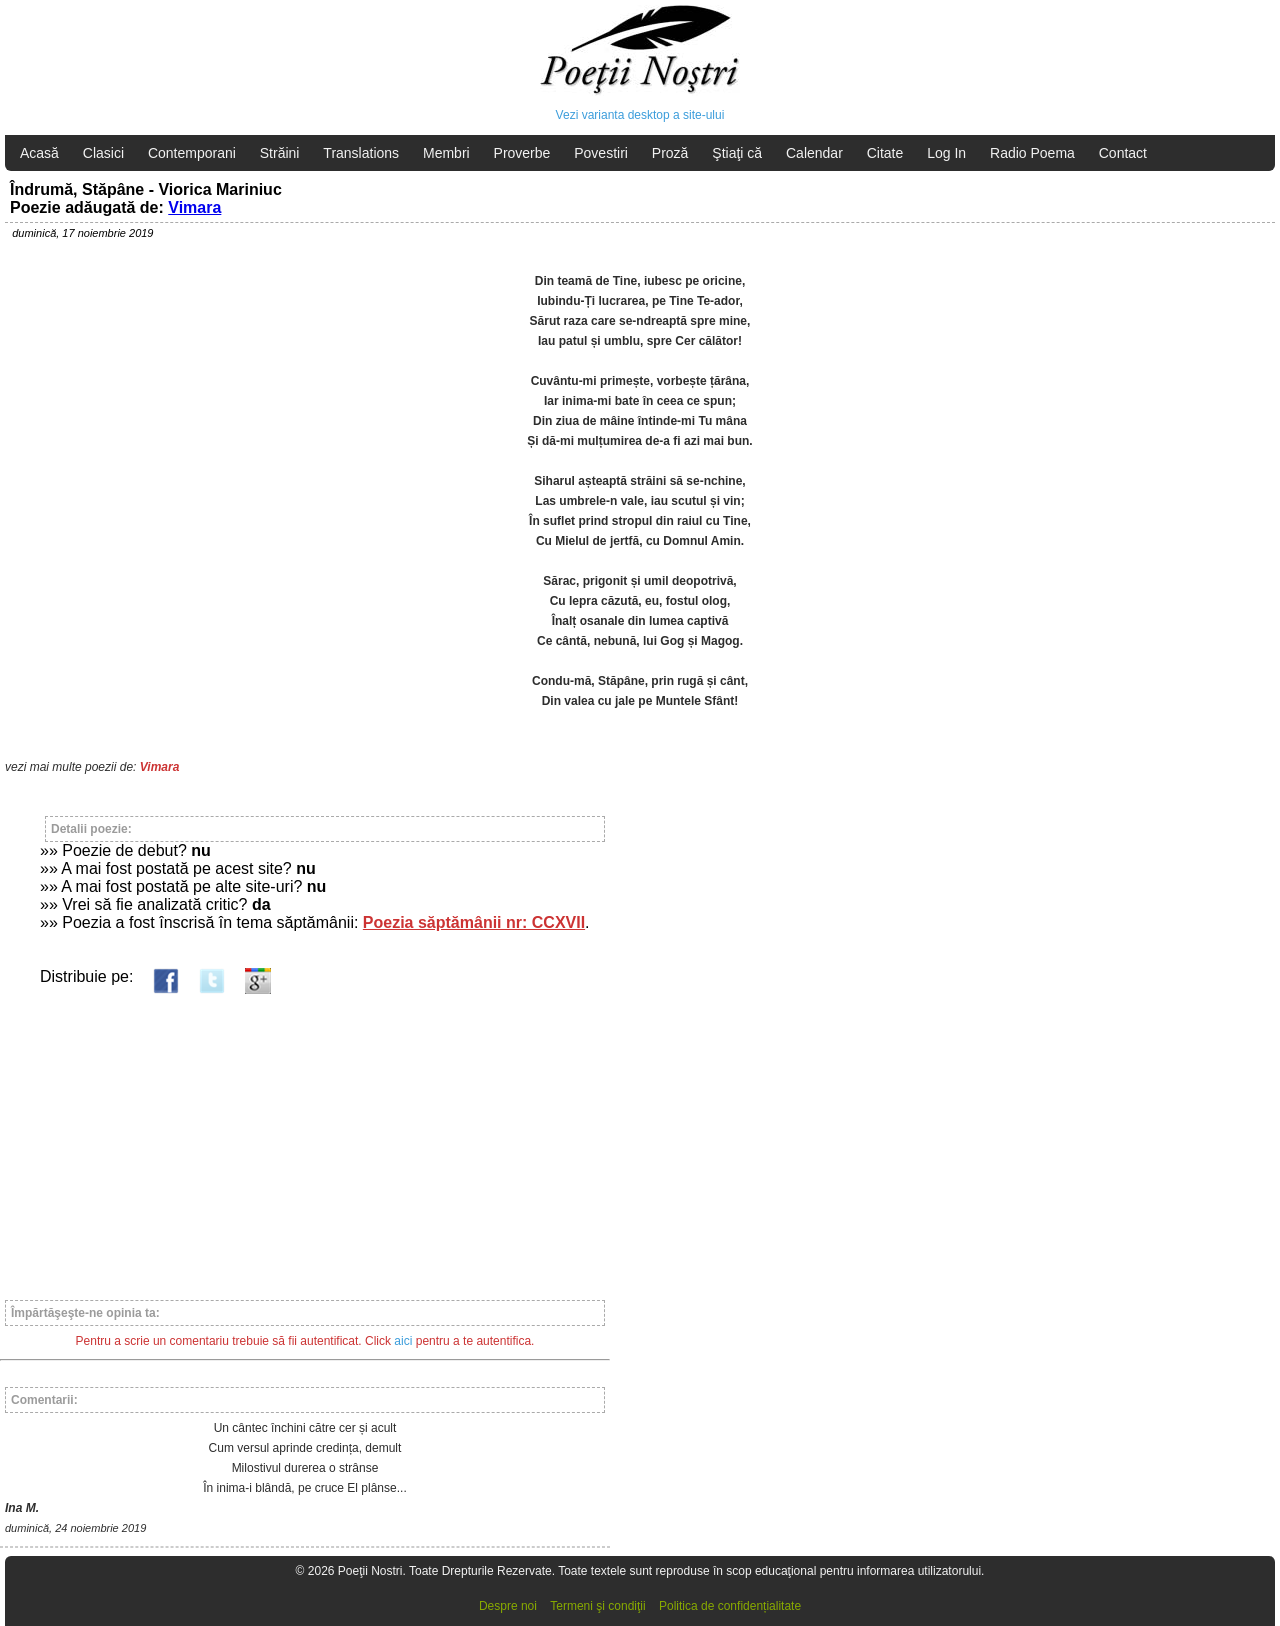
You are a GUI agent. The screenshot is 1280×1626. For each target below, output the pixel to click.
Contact (1123, 153)
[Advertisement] (305, 1138)
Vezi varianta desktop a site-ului (640, 115)
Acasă (39, 153)
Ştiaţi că (737, 153)
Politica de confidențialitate (730, 1606)
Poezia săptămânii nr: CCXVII (474, 922)
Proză (670, 153)
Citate (885, 153)
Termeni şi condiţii (597, 1606)
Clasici (103, 153)
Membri (446, 153)
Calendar (814, 153)
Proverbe (522, 153)
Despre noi (508, 1606)
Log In (946, 153)
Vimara (194, 207)
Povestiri (601, 153)
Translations (361, 153)
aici (403, 1341)
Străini (280, 153)
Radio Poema (1032, 153)
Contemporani (192, 153)
